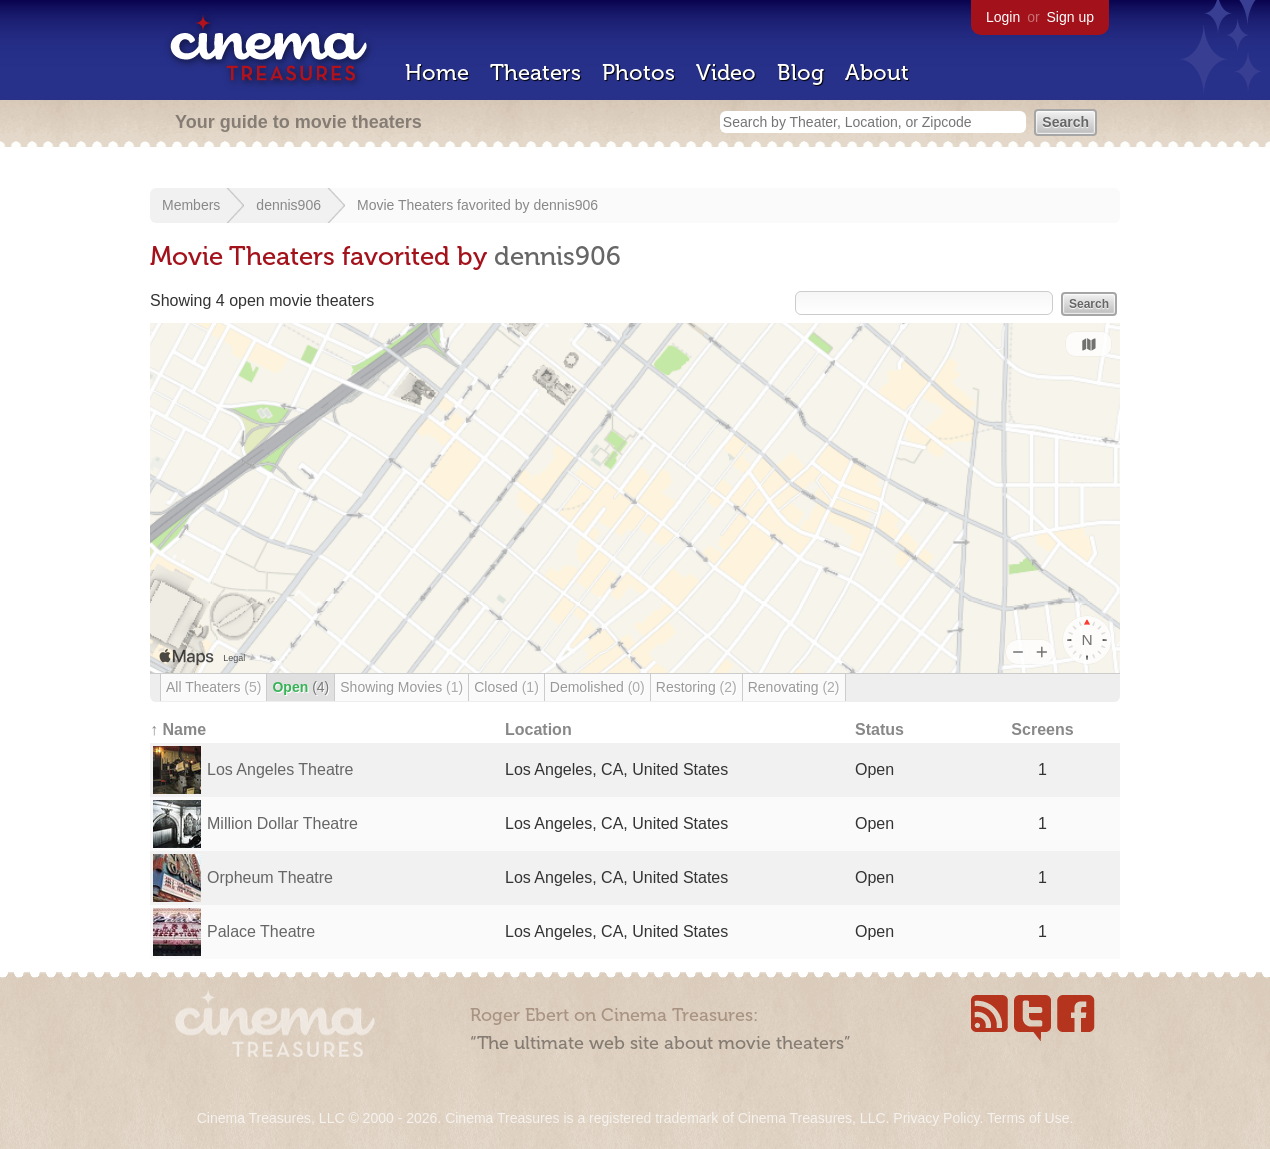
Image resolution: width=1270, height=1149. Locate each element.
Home (437, 72)
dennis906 (288, 205)
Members (191, 205)
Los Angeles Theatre (280, 769)
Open (300, 687)
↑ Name (178, 729)
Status (879, 729)
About (877, 72)
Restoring (696, 687)
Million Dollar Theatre (282, 823)
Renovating (794, 687)
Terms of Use (1028, 1118)
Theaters (535, 72)
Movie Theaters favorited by (445, 205)
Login (1003, 17)
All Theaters (213, 687)
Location (538, 729)
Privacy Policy (936, 1118)
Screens (1042, 729)
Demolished (597, 687)
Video (726, 72)
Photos (638, 72)
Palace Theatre (261, 931)
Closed (506, 687)
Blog (800, 72)
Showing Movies (401, 687)
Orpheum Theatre (270, 877)
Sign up (1070, 17)
